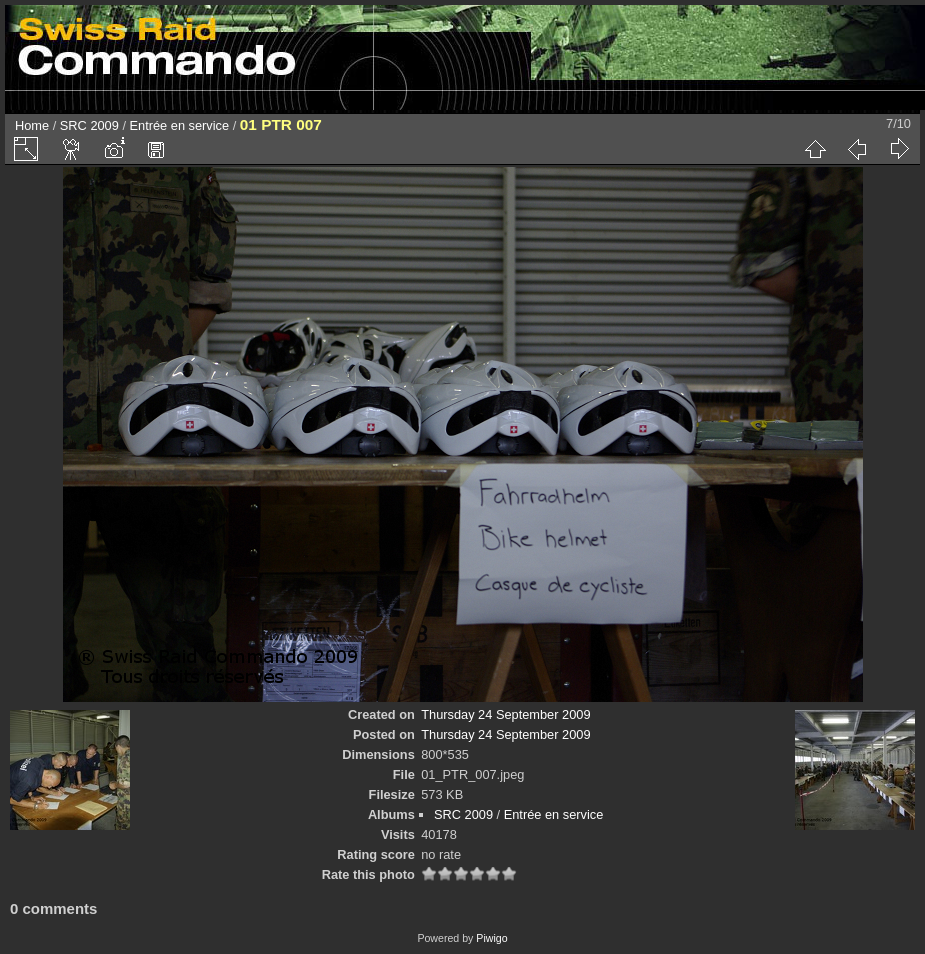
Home (32, 125)
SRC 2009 (89, 125)
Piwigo (491, 938)
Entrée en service (180, 125)
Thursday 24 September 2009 (505, 714)
